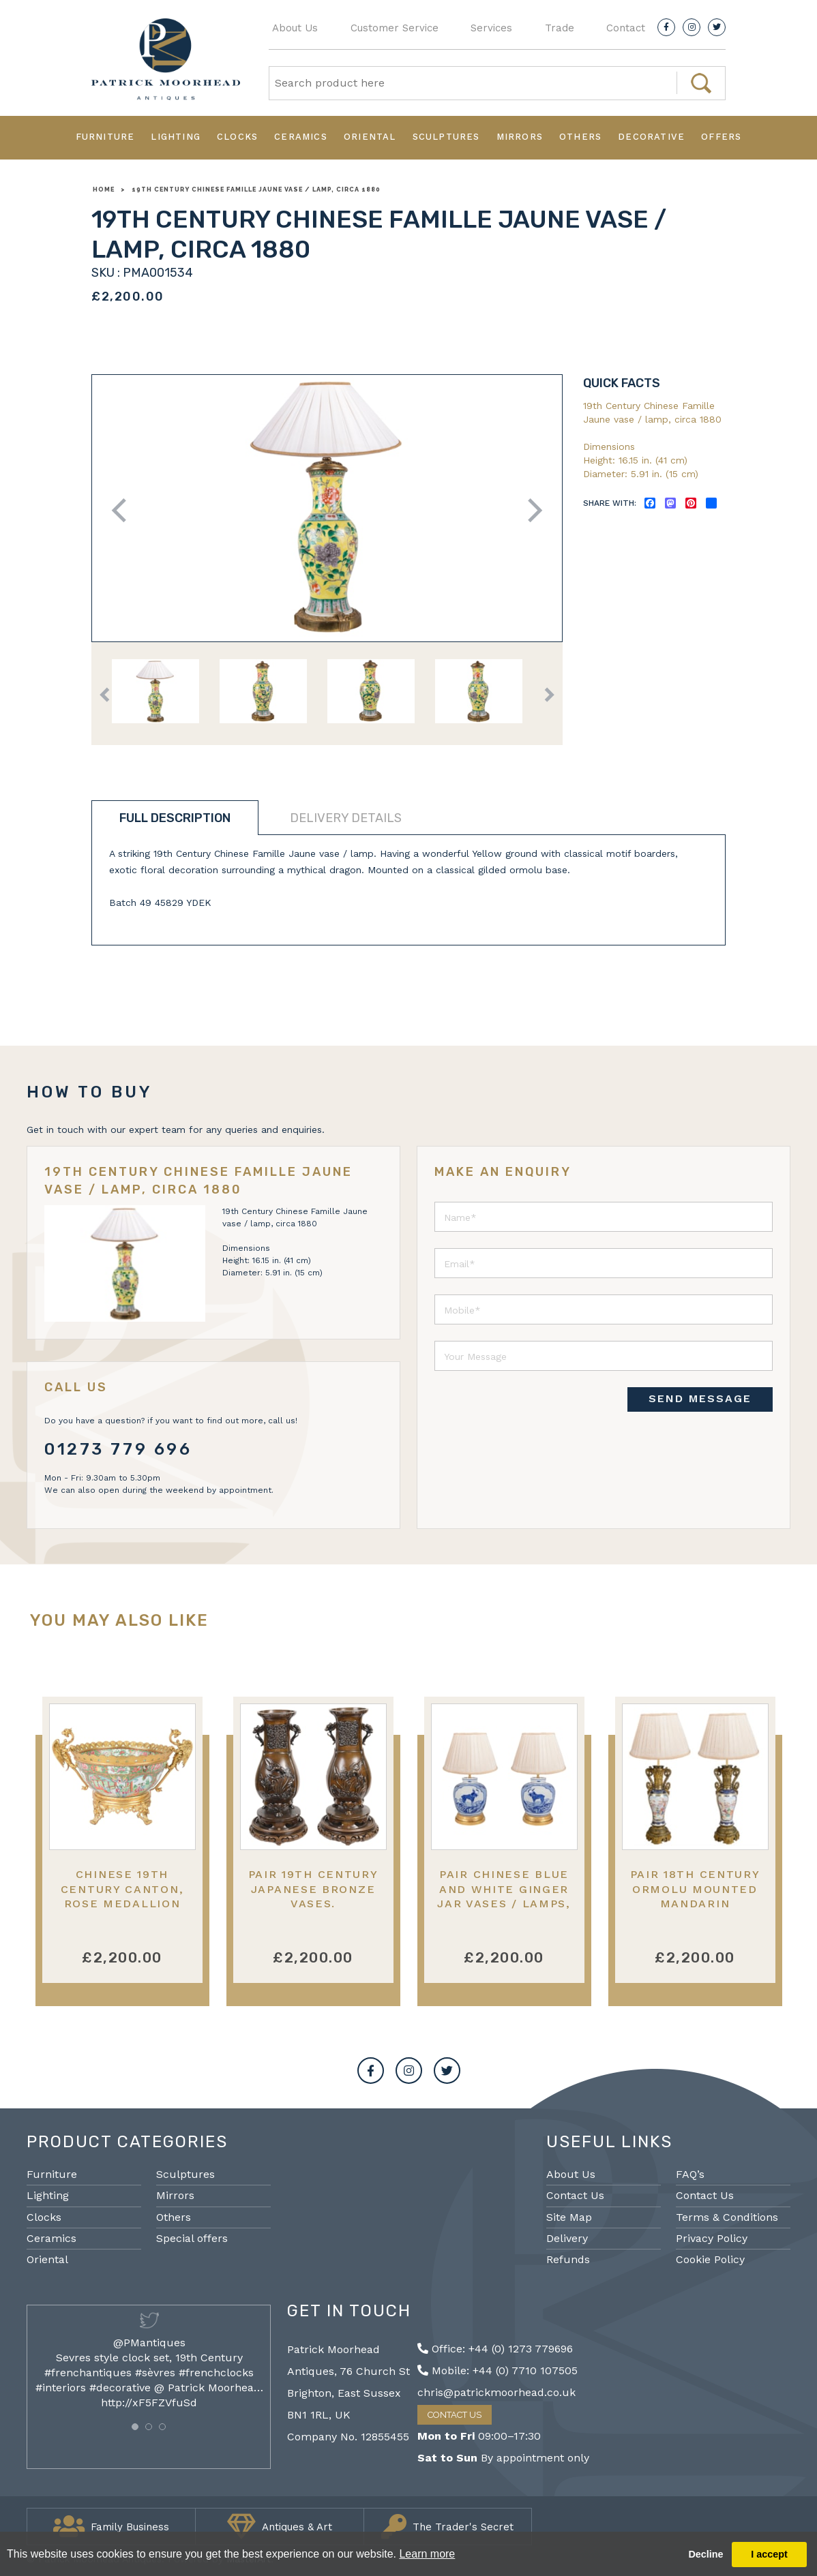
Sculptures (446, 137)
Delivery (567, 2238)
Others (580, 137)
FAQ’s (690, 2174)
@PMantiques (149, 2342)
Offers (721, 137)
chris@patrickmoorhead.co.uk (496, 2392)
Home (104, 189)
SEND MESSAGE (700, 1398)
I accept (769, 2554)
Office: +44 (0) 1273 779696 (495, 2348)
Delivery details (346, 817)
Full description (175, 817)
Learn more (427, 2554)
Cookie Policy (710, 2259)
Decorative (651, 137)
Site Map (569, 2217)
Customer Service (395, 28)
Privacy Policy (711, 2238)
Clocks (237, 137)
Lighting (175, 137)
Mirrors (519, 137)
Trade (559, 28)
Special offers (192, 2238)
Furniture (105, 137)
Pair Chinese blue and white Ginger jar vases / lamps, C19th (504, 1896)
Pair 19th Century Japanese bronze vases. (313, 1889)
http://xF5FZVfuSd (149, 2402)
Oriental (370, 137)
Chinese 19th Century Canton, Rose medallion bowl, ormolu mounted (122, 1903)
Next (530, 510)
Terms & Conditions (727, 2217)
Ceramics (300, 137)
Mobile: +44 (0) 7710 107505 (497, 2370)
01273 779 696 (118, 1449)
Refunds (568, 2259)
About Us (295, 28)
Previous (124, 510)
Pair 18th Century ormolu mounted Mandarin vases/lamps (695, 1896)
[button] (135, 2426)
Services (491, 28)
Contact (625, 28)
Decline (705, 2554)
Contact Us (575, 2195)
